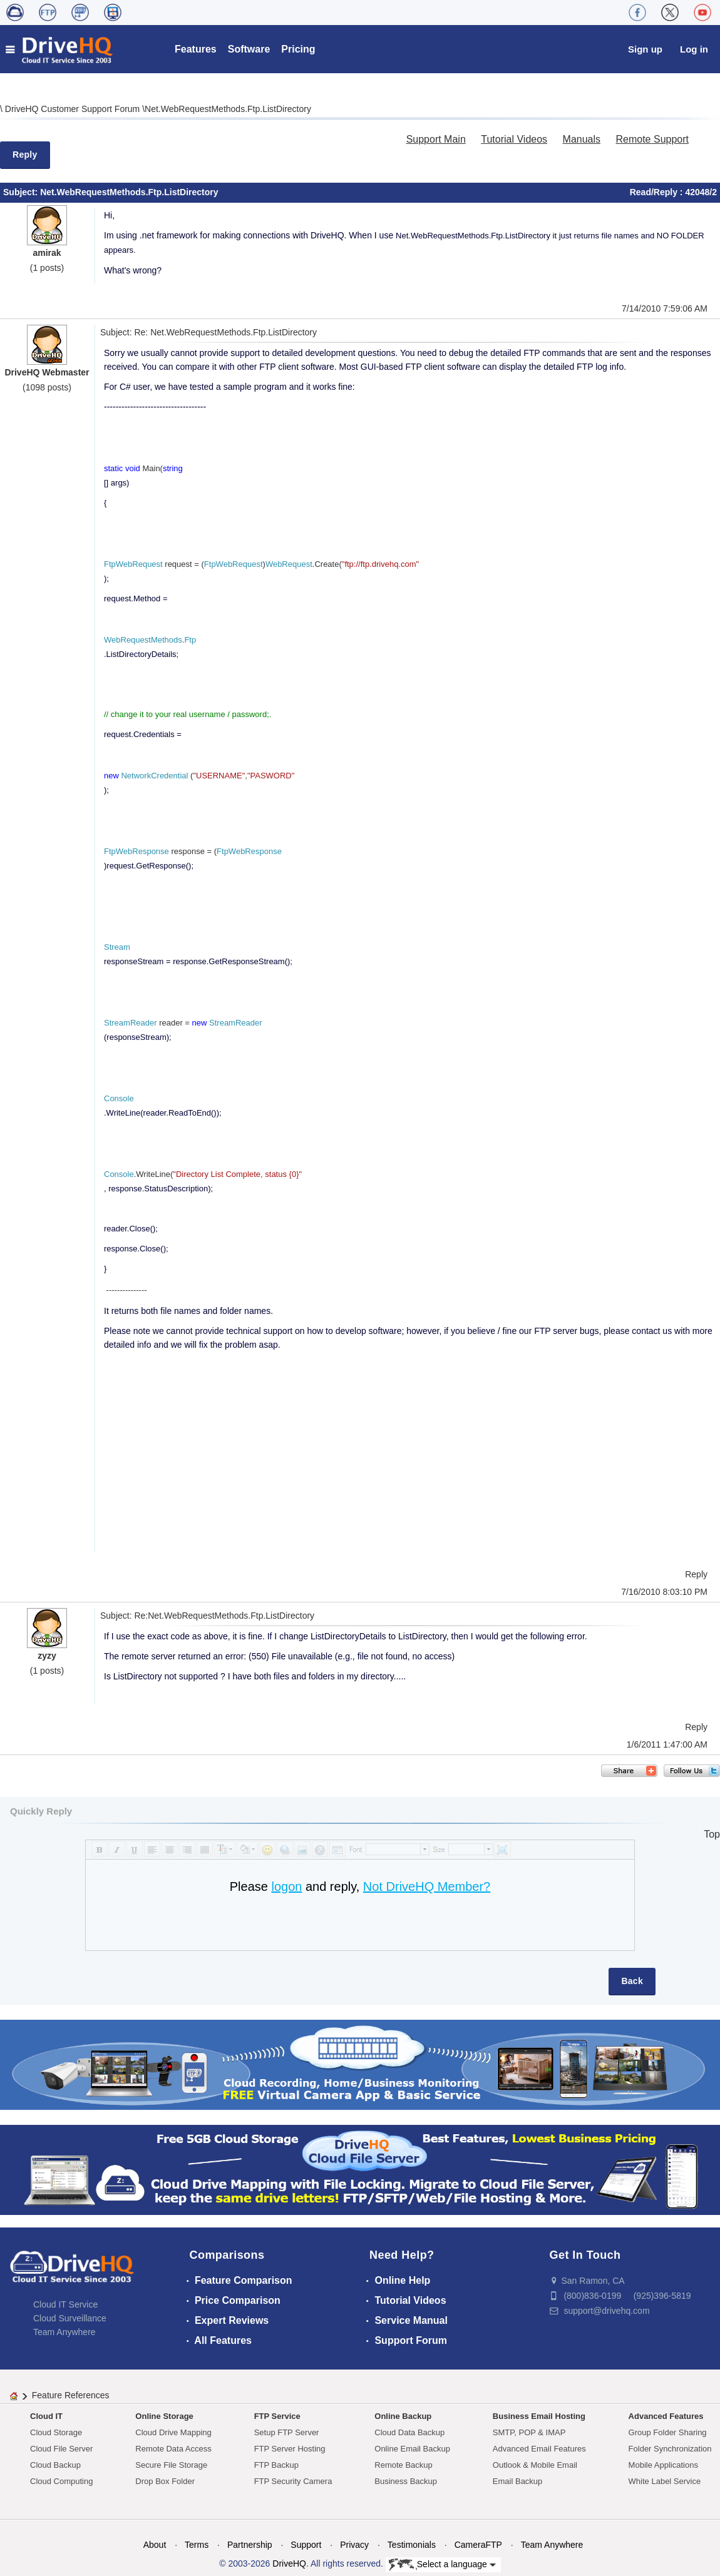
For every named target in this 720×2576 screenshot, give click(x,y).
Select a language (442, 2564)
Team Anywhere (64, 2332)
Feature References (71, 2395)
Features (196, 49)
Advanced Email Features (539, 2448)
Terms (196, 2545)
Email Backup (517, 2481)
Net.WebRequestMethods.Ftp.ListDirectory (228, 109)
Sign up (645, 49)
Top (712, 1834)
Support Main (436, 139)
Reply (25, 155)
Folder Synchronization (670, 2448)
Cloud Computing (61, 2481)
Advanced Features (666, 2416)
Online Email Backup (412, 2448)
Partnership (249, 2545)
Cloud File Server (61, 2448)
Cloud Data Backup (409, 2432)
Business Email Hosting (539, 2416)
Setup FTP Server (286, 2432)
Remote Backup (403, 2465)
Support (306, 2545)
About (155, 2545)
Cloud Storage (56, 2432)
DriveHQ (289, 2563)
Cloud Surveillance (69, 2318)
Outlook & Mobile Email (535, 2465)
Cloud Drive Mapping (173, 2432)
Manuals (581, 139)
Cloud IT (46, 2416)
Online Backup (402, 2416)
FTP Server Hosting (290, 2448)
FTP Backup (276, 2465)
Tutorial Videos (514, 139)
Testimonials (412, 2545)
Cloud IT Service (65, 2304)
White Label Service (665, 2481)
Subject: (21, 192)
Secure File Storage (171, 2465)
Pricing (298, 49)
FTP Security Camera (293, 2481)
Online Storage (164, 2416)
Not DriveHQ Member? (426, 1886)
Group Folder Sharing (668, 2432)
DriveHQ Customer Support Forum (73, 109)
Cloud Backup (55, 2465)
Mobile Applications (663, 2465)
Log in (694, 49)
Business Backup (405, 2481)
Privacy (354, 2545)
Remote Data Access (173, 2448)
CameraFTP (478, 2545)
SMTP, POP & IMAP (529, 2432)
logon (286, 1886)
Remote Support (652, 139)
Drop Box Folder (165, 2481)
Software (249, 49)
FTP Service (277, 2416)
